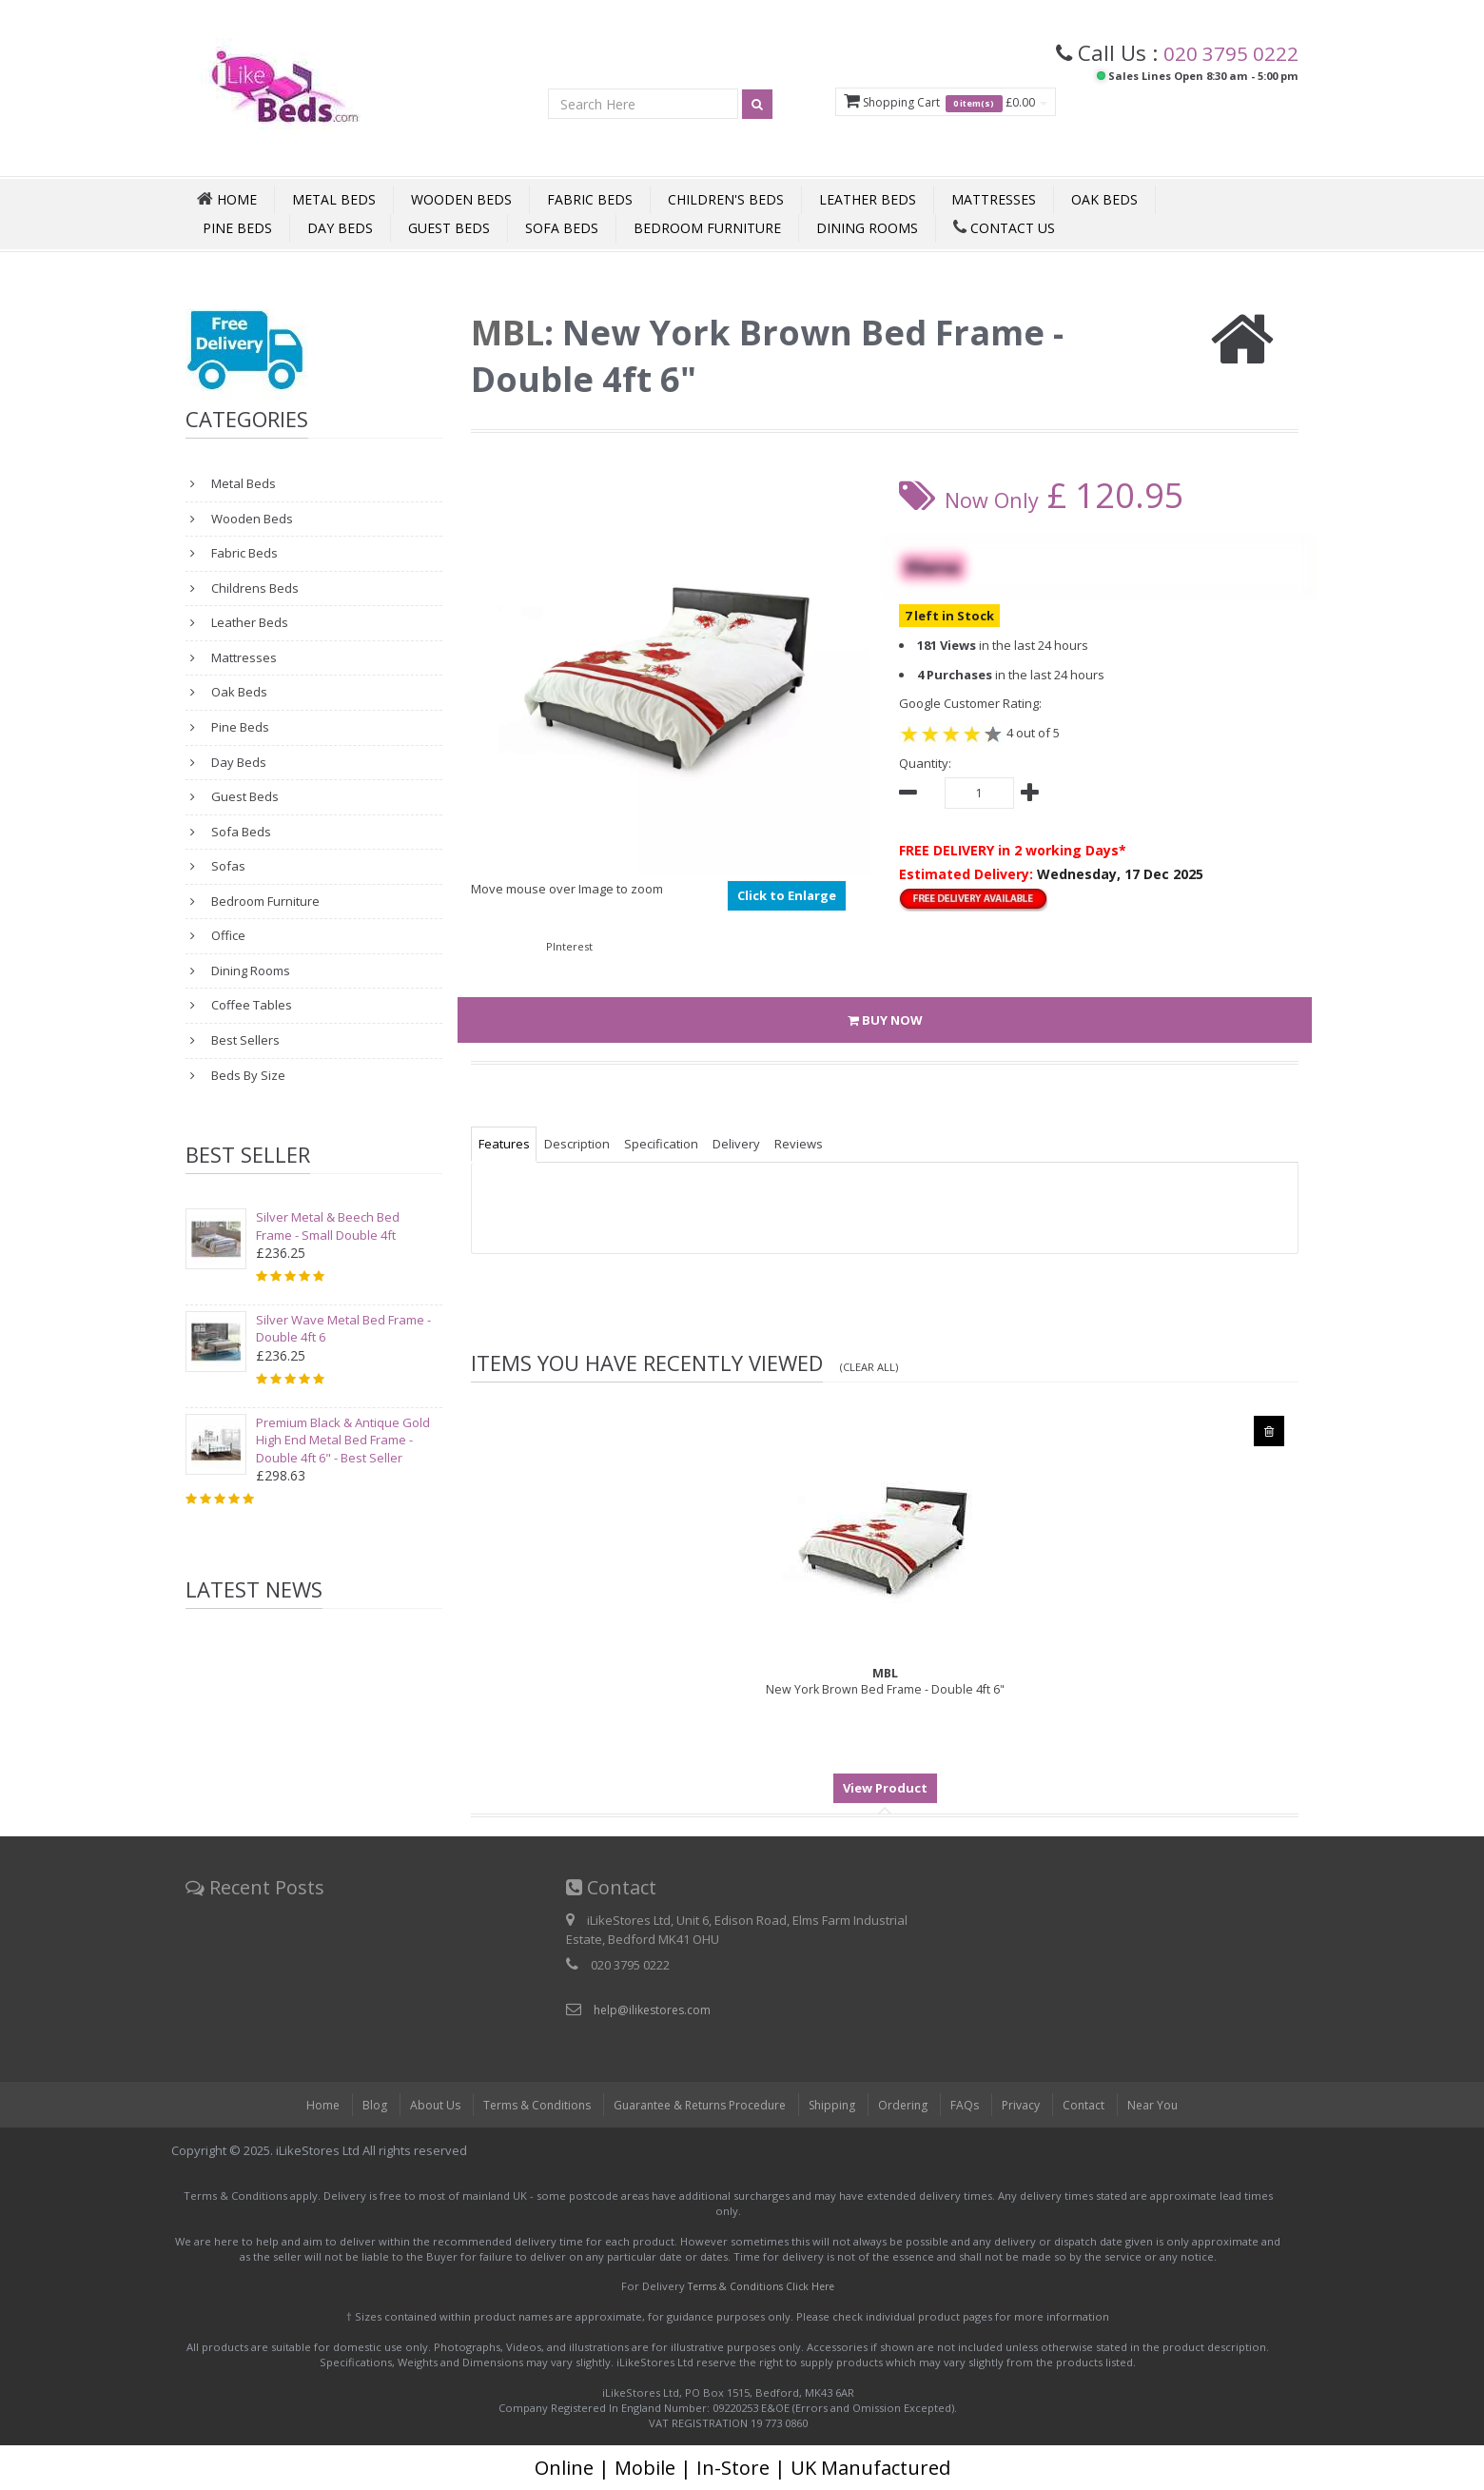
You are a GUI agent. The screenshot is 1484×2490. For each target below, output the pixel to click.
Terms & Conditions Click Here (761, 2286)
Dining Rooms (867, 228)
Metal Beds (334, 199)
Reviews (828, 1143)
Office (226, 935)
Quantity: (925, 763)
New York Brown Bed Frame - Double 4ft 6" (885, 1681)
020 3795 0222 (1224, 52)
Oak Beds (1104, 199)
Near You (1170, 2104)
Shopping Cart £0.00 (927, 103)
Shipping (837, 2104)
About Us (418, 2104)
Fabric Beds (590, 199)
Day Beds (340, 228)
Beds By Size (246, 1075)
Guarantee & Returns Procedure (696, 2104)
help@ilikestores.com (655, 2009)
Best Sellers (244, 1040)
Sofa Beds (561, 228)
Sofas (226, 865)
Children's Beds (726, 199)
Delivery (759, 1143)
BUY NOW (885, 1020)
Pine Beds (237, 228)
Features (507, 1143)
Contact (1099, 2104)
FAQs (974, 2104)
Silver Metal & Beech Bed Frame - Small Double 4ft (328, 1226)
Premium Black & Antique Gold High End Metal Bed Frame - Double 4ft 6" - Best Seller (343, 1440)
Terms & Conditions (523, 2104)
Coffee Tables (250, 1004)
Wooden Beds (461, 199)
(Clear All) (872, 1366)
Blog (356, 2104)
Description (586, 1143)
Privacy (1033, 2104)
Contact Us (1004, 228)
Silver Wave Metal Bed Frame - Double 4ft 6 (343, 1328)
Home (304, 2104)
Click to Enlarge (786, 895)
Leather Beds (867, 199)
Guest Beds (449, 228)
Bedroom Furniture (707, 228)
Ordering (911, 2104)
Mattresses (993, 199)
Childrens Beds (253, 588)
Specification (677, 1143)
